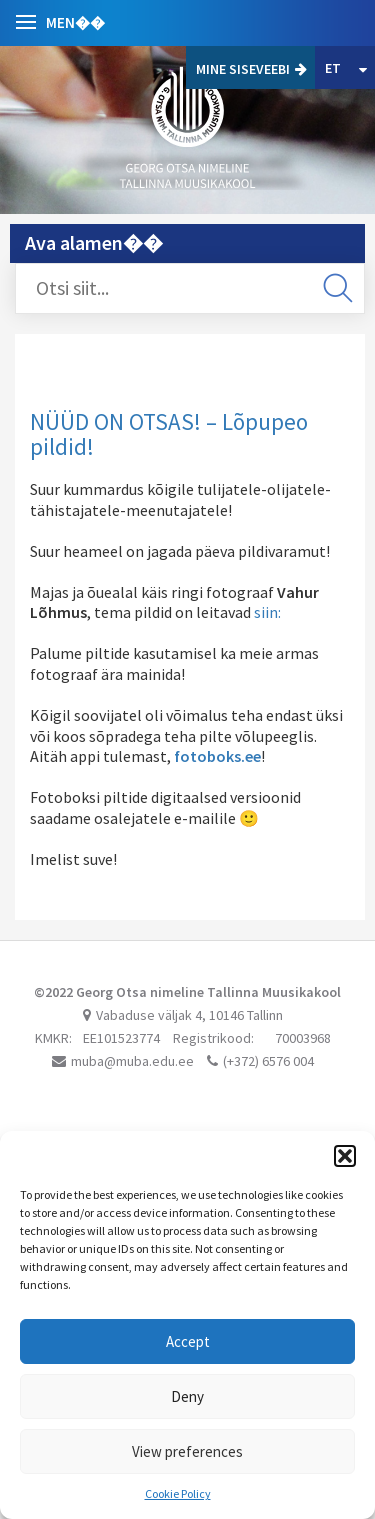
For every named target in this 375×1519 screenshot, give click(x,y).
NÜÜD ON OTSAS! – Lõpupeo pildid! (169, 434)
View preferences (187, 1451)
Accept (188, 1341)
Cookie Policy (178, 1493)
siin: (267, 612)
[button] (345, 1156)
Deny (187, 1396)
